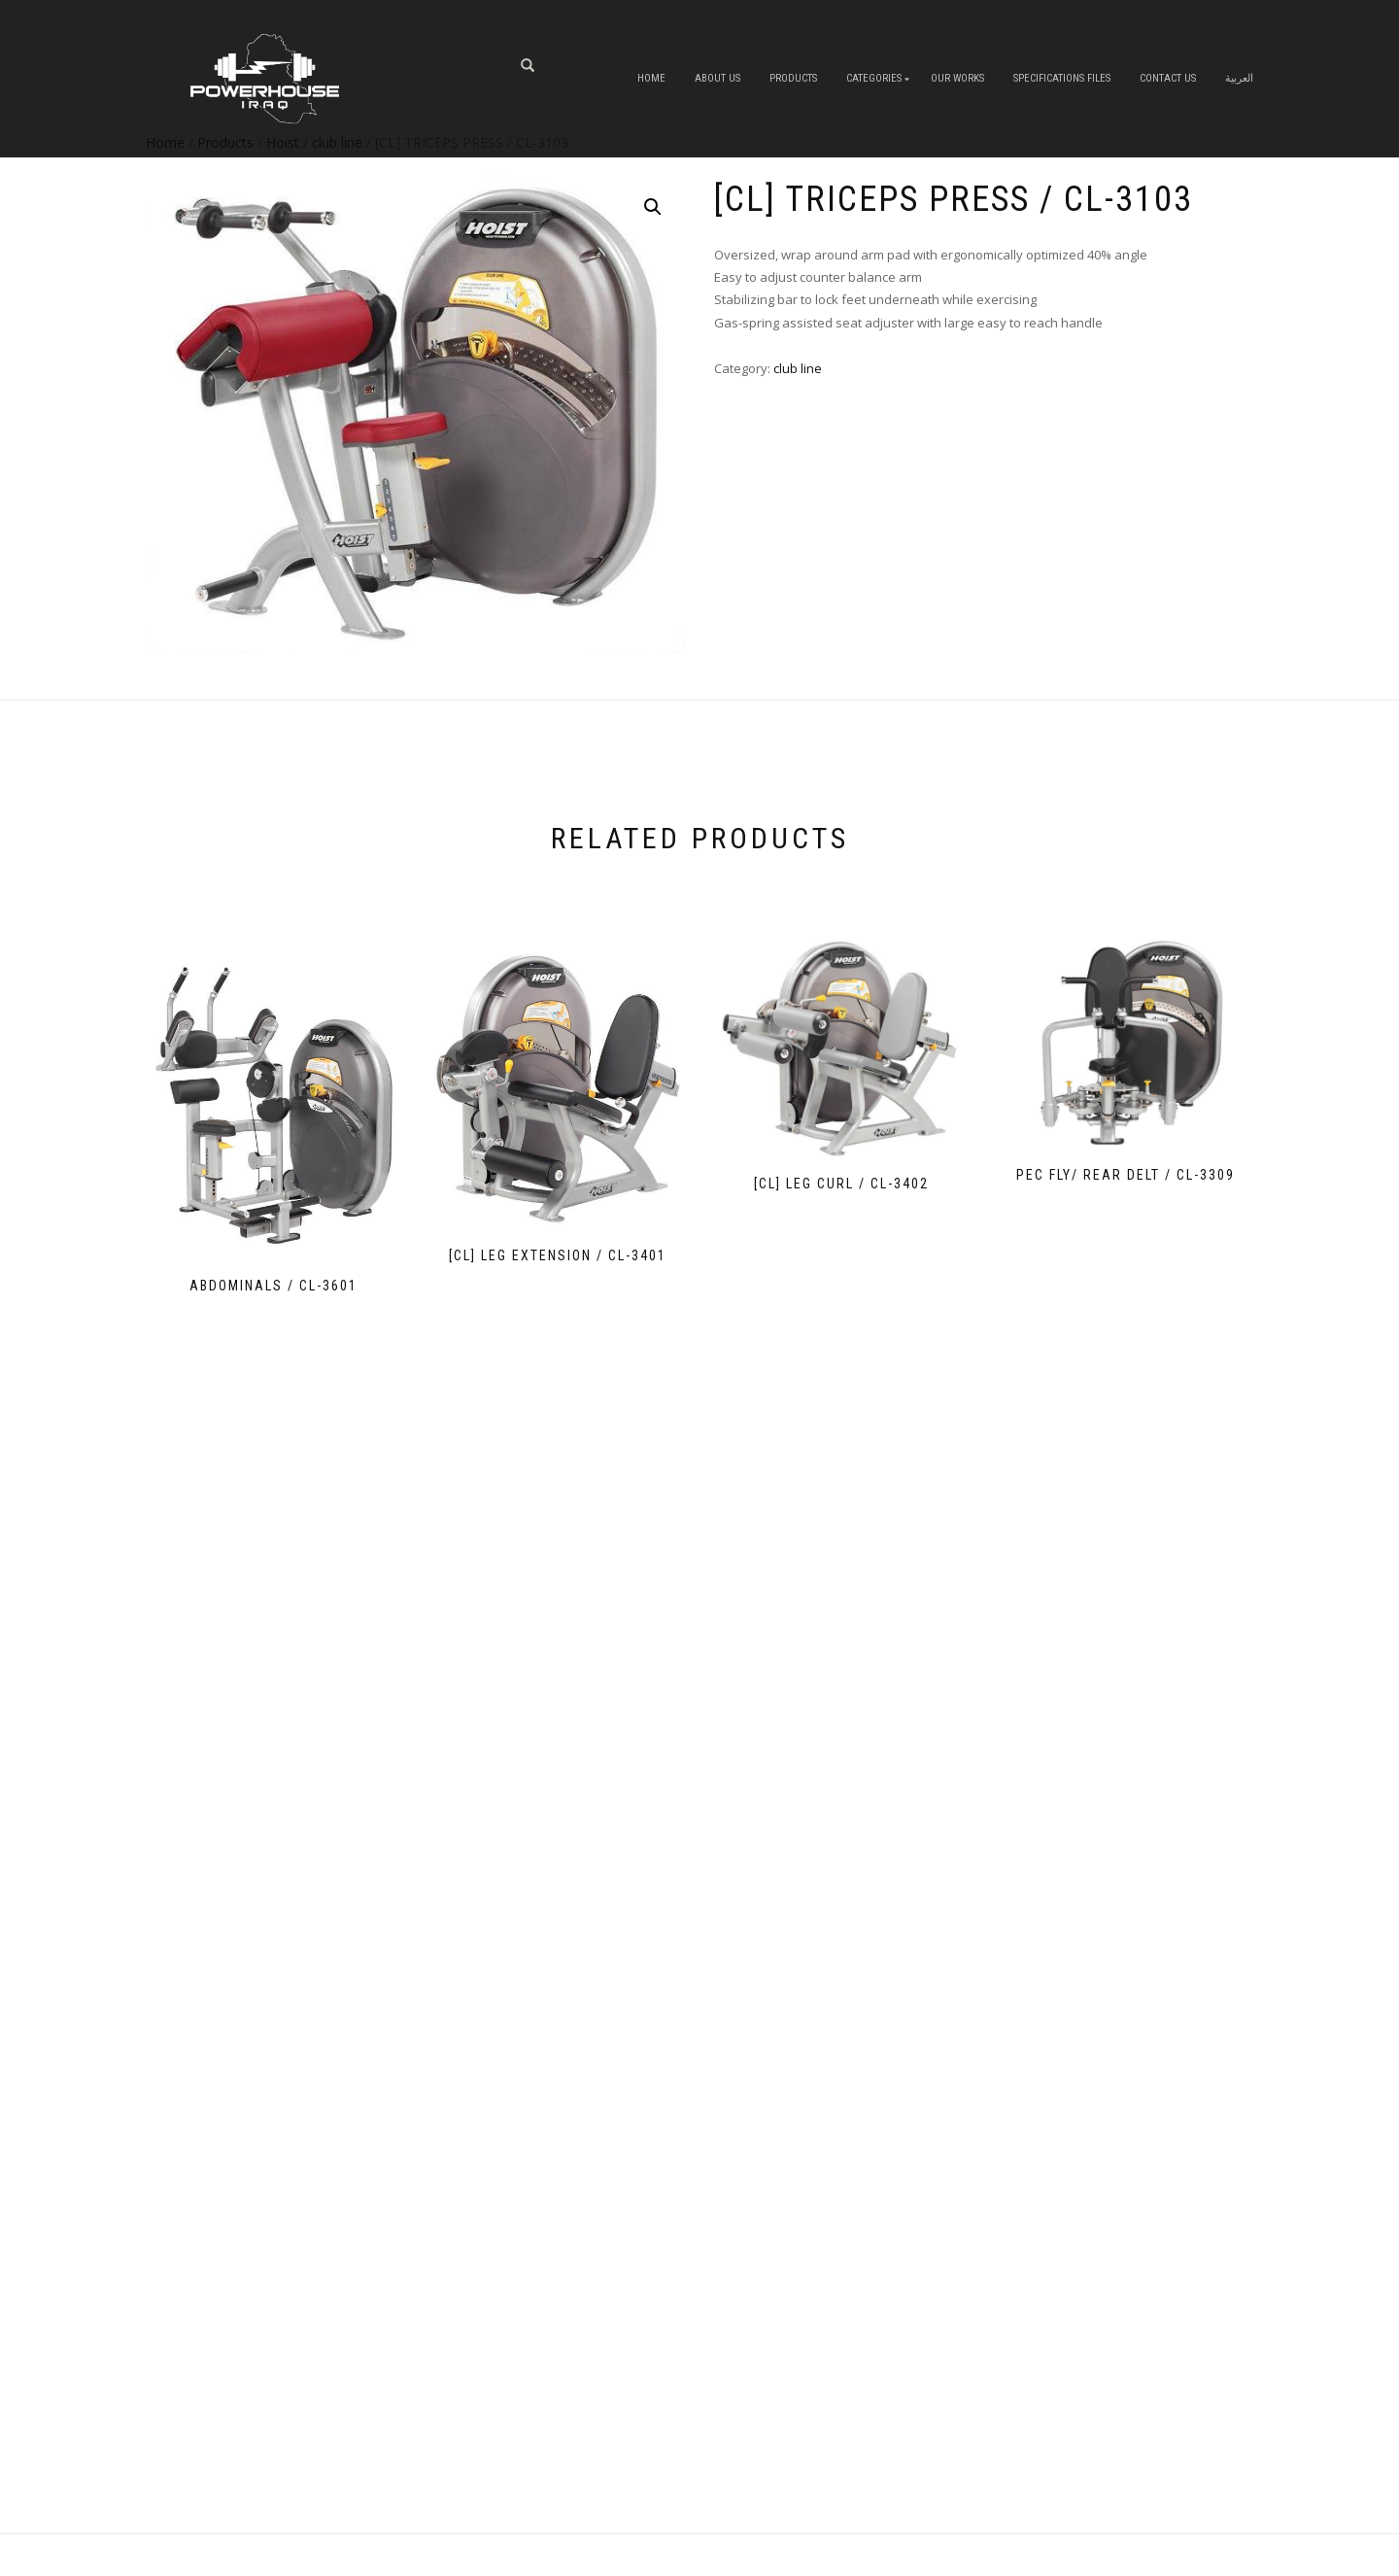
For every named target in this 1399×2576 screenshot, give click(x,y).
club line (797, 368)
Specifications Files (1061, 78)
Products (793, 78)
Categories (874, 78)
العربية (1239, 78)
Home (651, 78)
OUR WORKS (957, 78)
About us (717, 78)
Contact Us (1168, 78)
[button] (652, 206)
